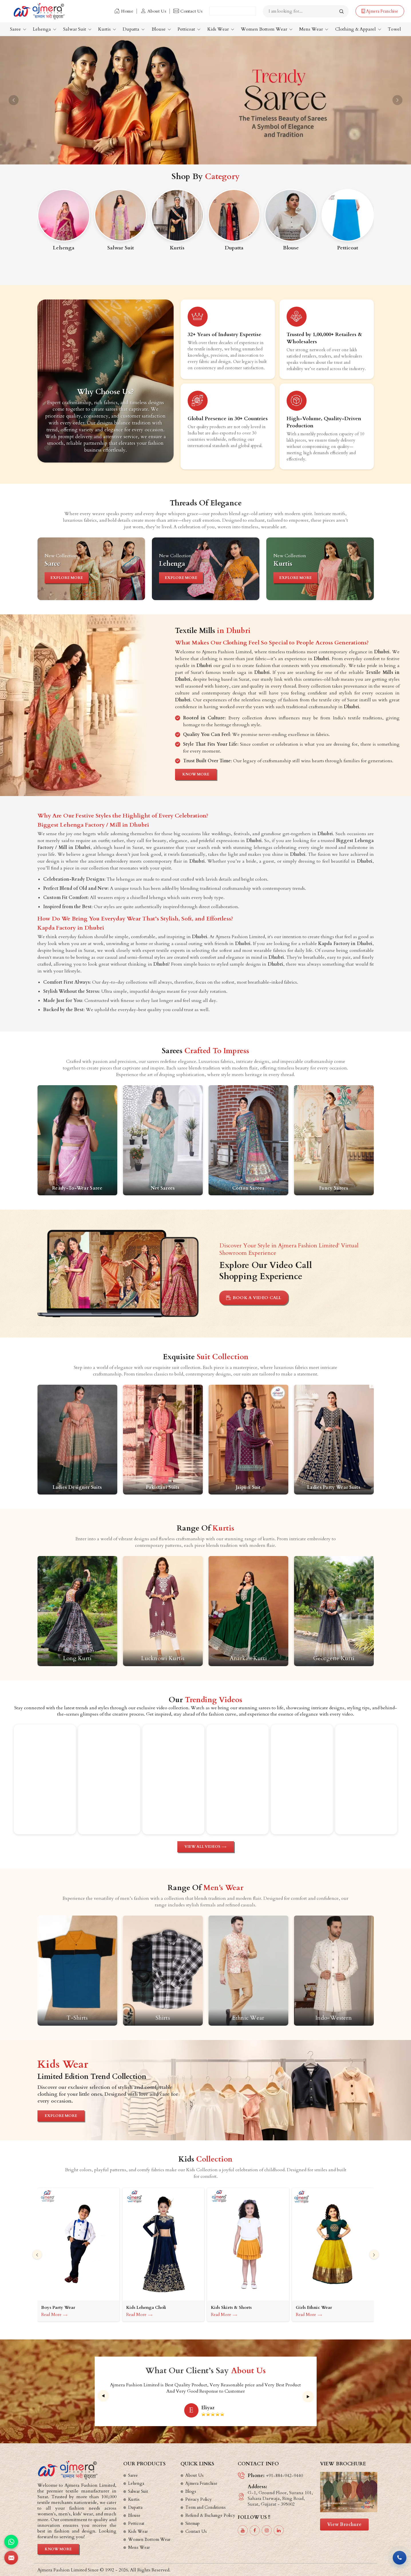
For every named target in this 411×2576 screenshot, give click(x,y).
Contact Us (187, 11)
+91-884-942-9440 (284, 2475)
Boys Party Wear (58, 2307)
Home (123, 11)
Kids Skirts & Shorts (231, 2307)
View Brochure (344, 2524)
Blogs (190, 2491)
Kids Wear (220, 29)
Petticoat (189, 29)
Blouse (161, 29)
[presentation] (37, 2254)
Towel (394, 29)
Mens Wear (313, 29)
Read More (54, 2315)
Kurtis (107, 29)
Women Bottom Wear (267, 29)
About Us (153, 11)
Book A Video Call (253, 1298)
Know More (195, 774)
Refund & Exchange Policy (210, 2515)
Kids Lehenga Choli (146, 2307)
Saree (18, 29)
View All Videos (205, 1847)
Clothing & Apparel (358, 29)
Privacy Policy (198, 2499)
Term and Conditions (205, 2507)
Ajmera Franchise (380, 11)
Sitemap (192, 2523)
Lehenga (44, 29)
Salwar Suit (77, 29)
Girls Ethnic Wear (314, 2307)
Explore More (66, 577)
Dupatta (134, 29)
